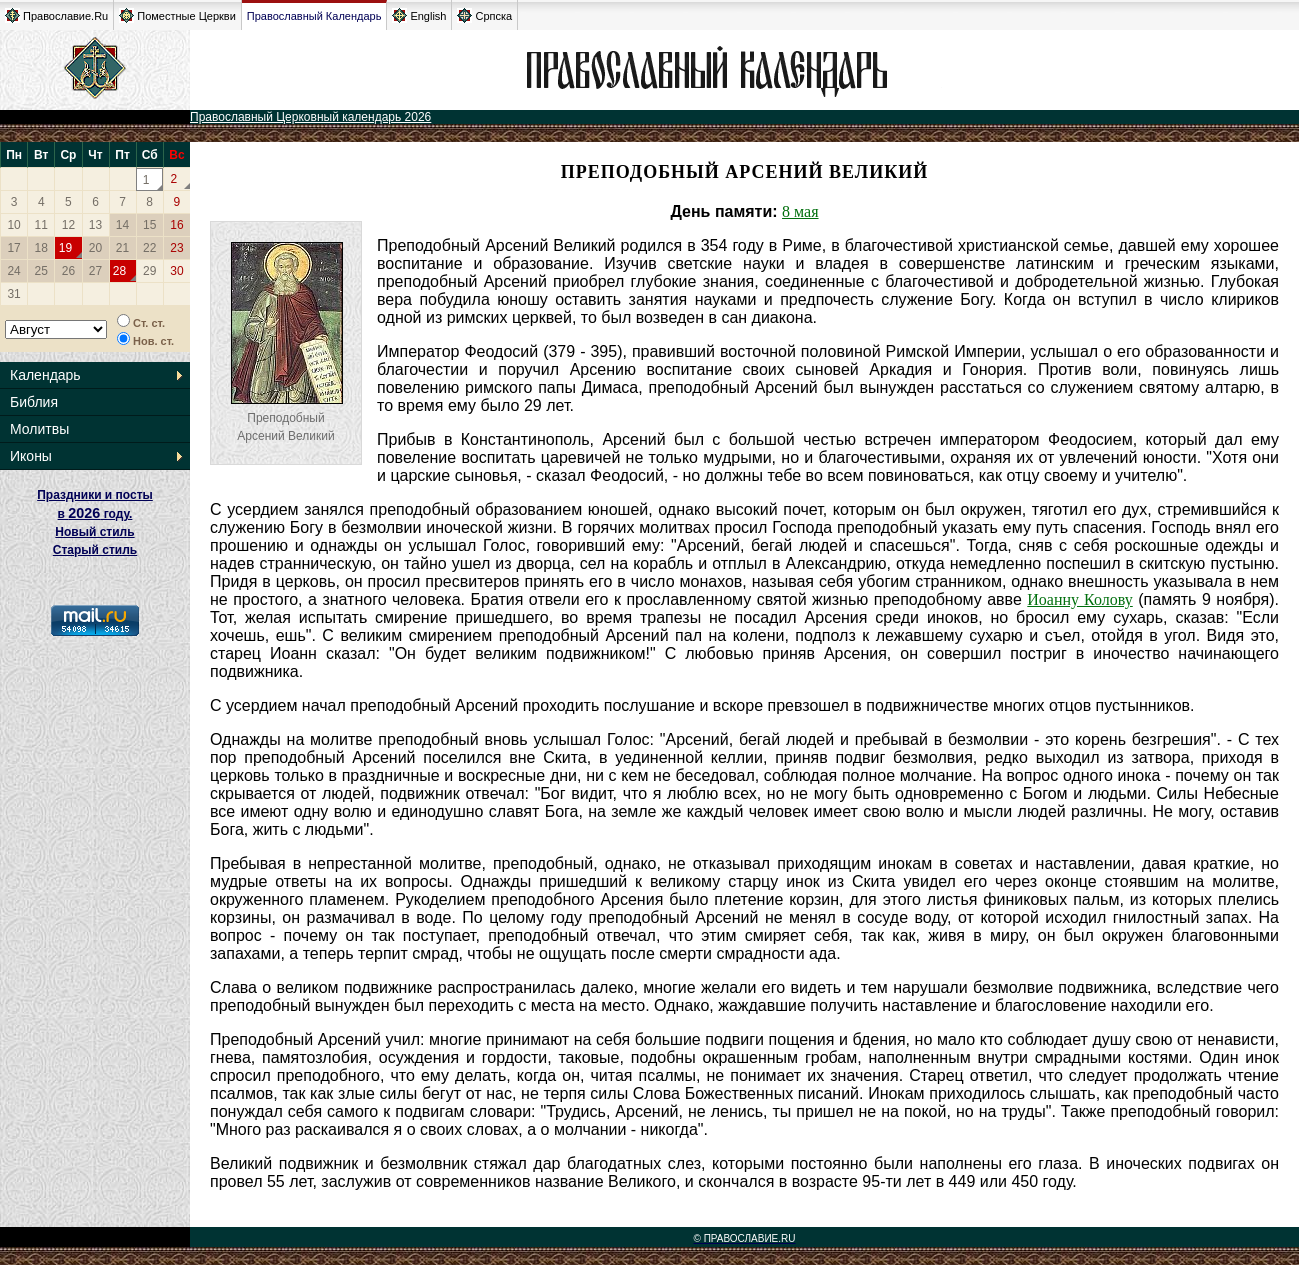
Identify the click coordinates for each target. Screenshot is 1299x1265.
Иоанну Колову (1079, 599)
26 (68, 271)
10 (13, 225)
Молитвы (39, 429)
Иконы (31, 456)
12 (68, 225)
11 (41, 225)
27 (95, 271)
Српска (484, 15)
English (419, 15)
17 (13, 248)
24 (13, 271)
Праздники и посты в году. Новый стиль (95, 513)
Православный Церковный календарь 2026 (310, 117)
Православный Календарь (314, 16)
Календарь (45, 375)
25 (41, 271)
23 (176, 248)
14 (122, 225)
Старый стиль (95, 550)
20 (95, 248)
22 (149, 248)
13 (95, 225)
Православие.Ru (56, 15)
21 (122, 248)
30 (176, 271)
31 (13, 294)
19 (65, 248)
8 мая (800, 211)
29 (149, 271)
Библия (34, 402)
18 (41, 248)
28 (119, 271)
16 (176, 225)
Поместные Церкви (177, 15)
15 (149, 225)
